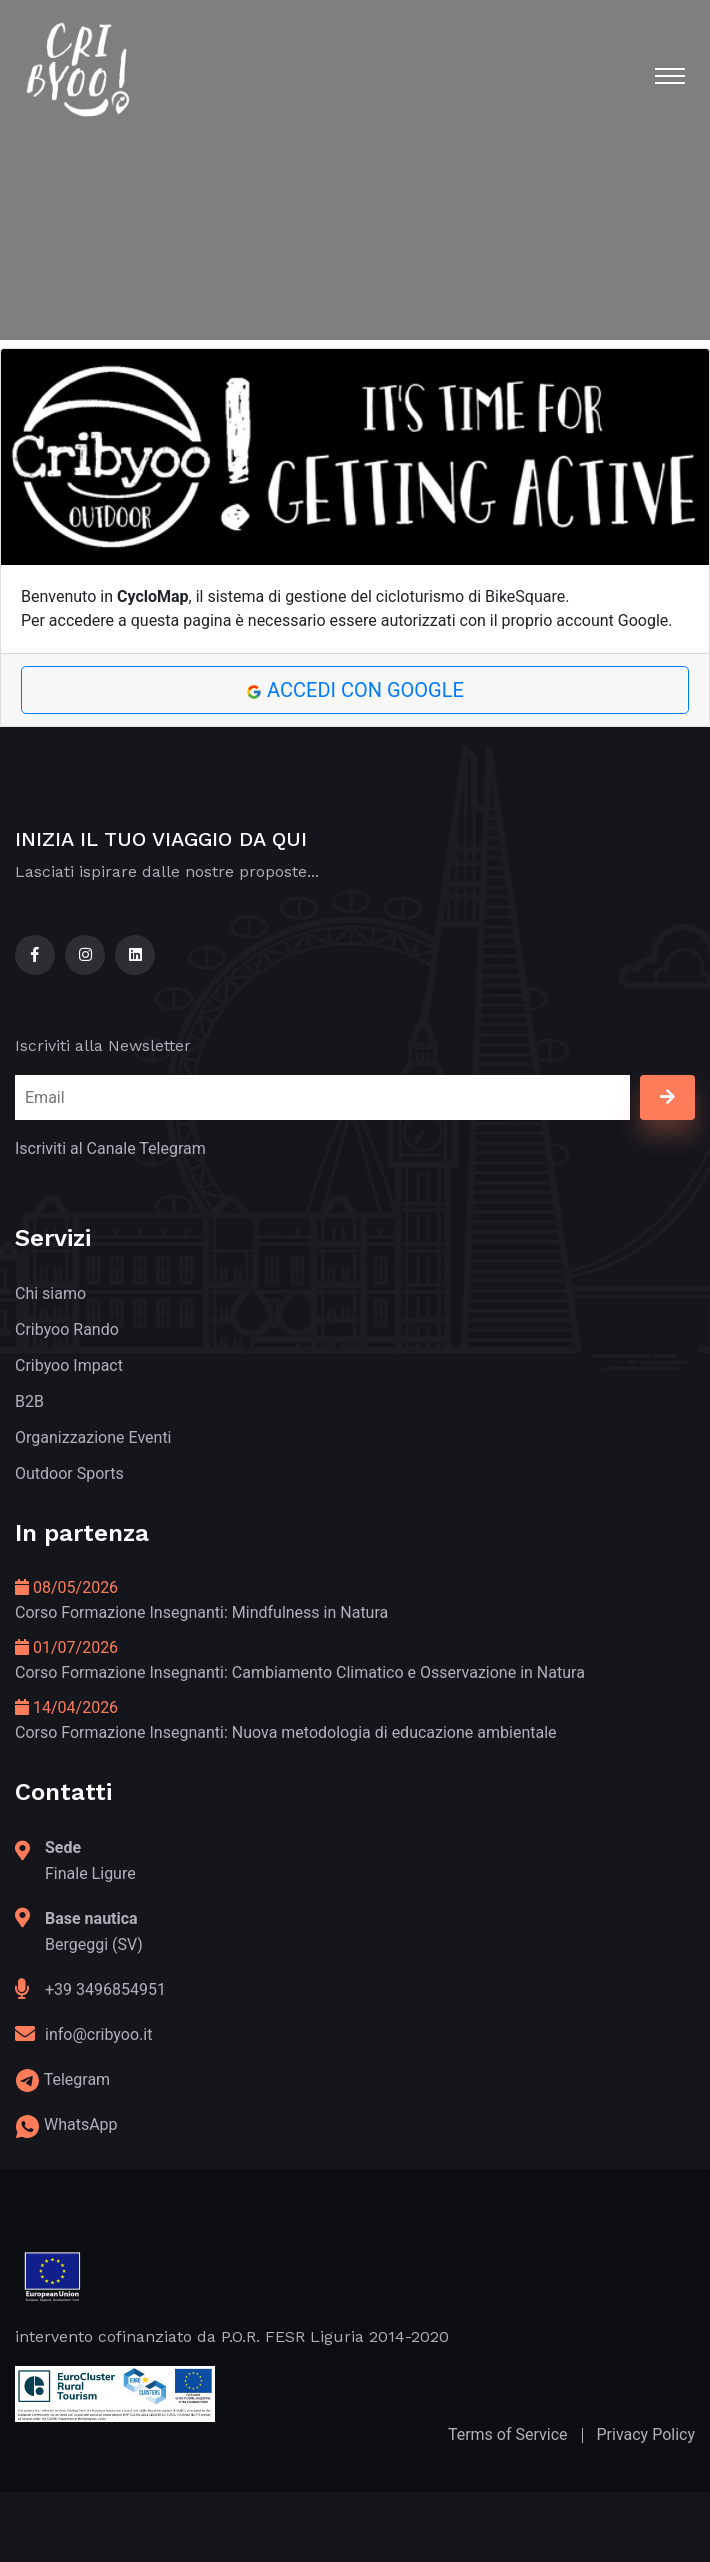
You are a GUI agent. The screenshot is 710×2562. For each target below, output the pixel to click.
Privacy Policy (646, 2434)
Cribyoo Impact (69, 1365)
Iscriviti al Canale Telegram (110, 1148)
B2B (29, 1401)
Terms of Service (508, 2434)
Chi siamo (50, 1293)
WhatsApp (81, 2124)
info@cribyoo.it (98, 2034)
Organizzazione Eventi (93, 1437)
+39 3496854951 (105, 1989)
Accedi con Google (355, 690)
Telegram (77, 2079)
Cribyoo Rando (67, 1329)
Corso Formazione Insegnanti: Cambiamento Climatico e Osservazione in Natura (300, 1672)
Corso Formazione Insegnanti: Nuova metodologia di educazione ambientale (286, 1732)
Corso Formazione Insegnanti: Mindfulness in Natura (201, 1612)
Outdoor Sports (69, 1473)
